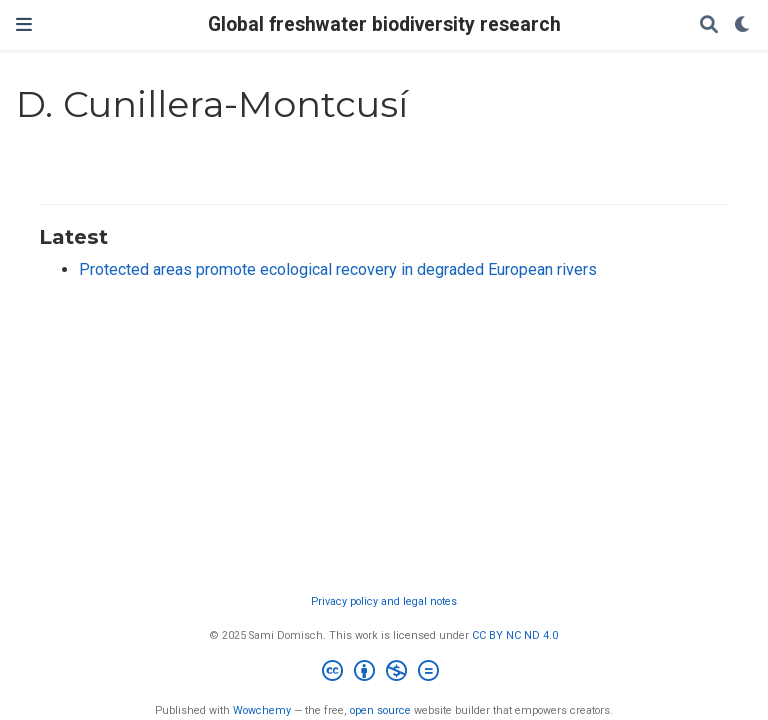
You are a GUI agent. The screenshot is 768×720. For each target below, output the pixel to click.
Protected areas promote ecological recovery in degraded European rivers (338, 269)
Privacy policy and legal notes (384, 601)
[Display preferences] (743, 25)
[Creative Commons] (384, 673)
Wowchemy (262, 710)
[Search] (709, 25)
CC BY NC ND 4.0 (515, 635)
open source (380, 710)
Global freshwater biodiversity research (384, 24)
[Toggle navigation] (24, 24)
